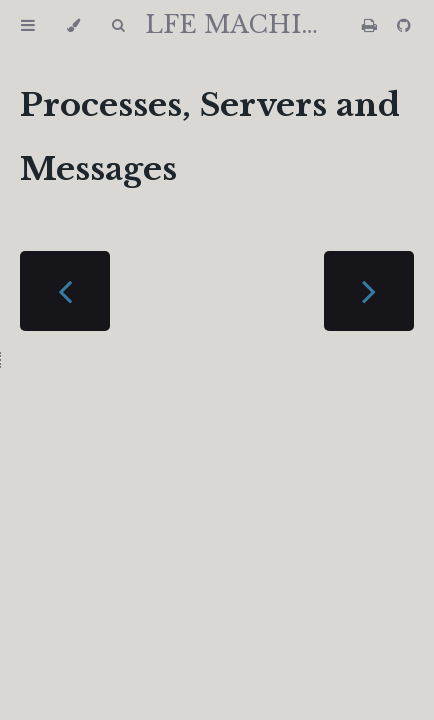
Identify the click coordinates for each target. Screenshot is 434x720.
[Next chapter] (369, 291)
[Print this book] (371, 25)
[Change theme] (73, 25)
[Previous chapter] (65, 291)
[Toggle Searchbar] (118, 25)
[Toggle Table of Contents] (28, 25)
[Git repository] (404, 25)
